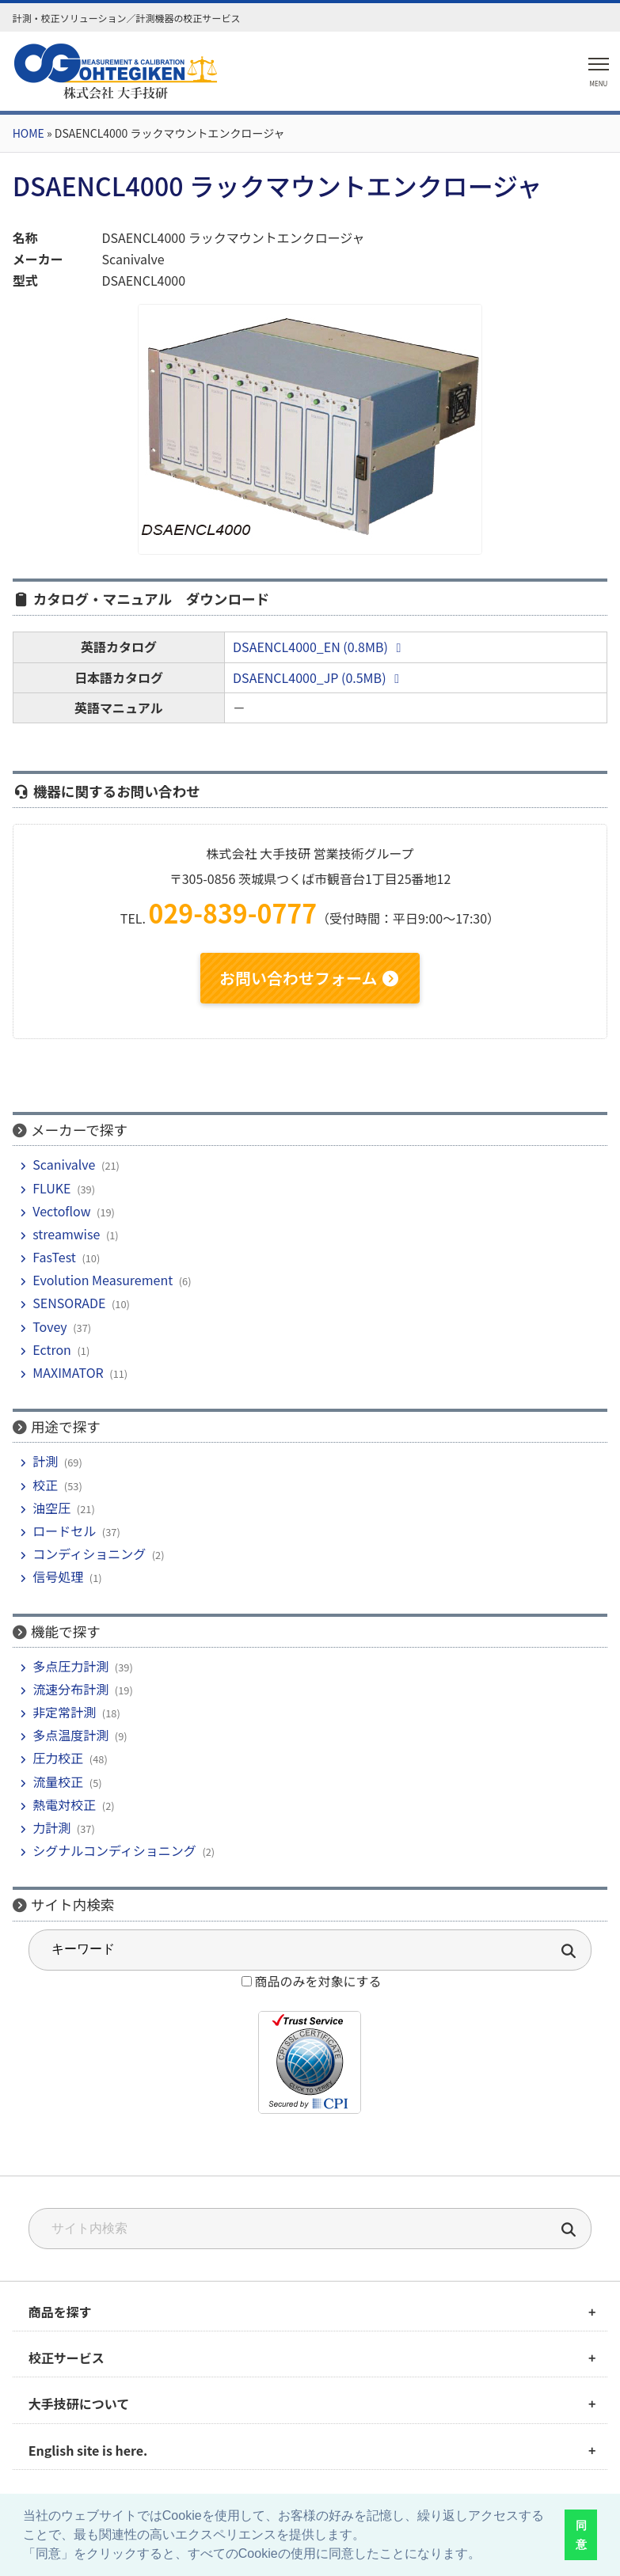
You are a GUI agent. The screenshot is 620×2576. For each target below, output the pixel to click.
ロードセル (64, 1530)
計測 (45, 1460)
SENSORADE (68, 1302)
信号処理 (57, 1576)
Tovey (49, 1326)
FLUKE (51, 1187)
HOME (28, 133)
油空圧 (51, 1507)
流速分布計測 (70, 1688)
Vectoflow (61, 1210)
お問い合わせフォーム (310, 977)
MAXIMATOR (67, 1372)
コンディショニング (89, 1553)
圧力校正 (57, 1757)
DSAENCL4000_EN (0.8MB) (319, 646)
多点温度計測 (70, 1734)
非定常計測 (64, 1711)
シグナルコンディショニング (114, 1850)
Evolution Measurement (102, 1279)
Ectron (51, 1349)
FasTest (54, 1256)
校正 (45, 1484)
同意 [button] (581, 2535)
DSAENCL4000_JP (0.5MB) (319, 677)
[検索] (569, 2231)
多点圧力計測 (70, 1665)
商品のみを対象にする (317, 1980)
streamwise (66, 1233)
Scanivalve (63, 1164)
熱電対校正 (64, 1804)
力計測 (51, 1827)
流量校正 (57, 1781)
